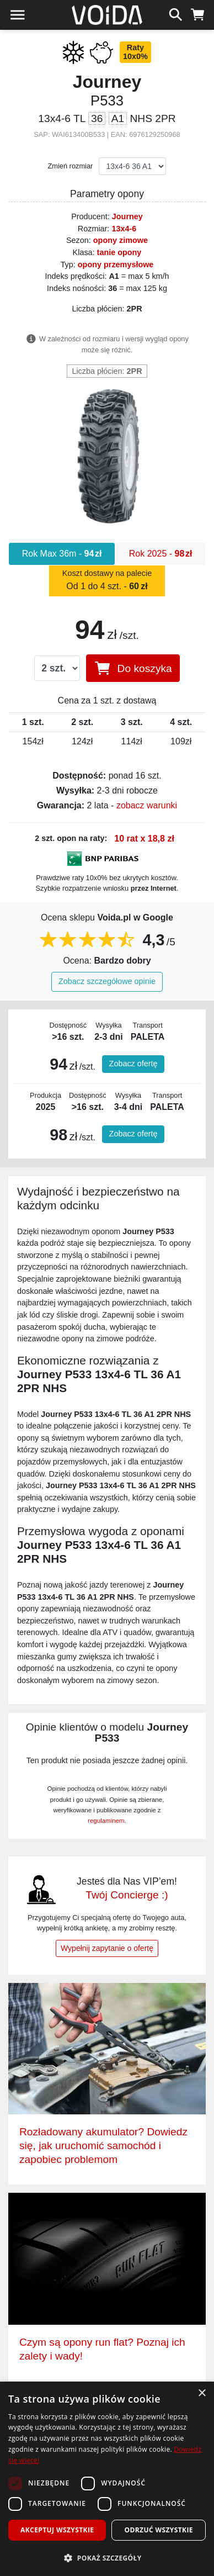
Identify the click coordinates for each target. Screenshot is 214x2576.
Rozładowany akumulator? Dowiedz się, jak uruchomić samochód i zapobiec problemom (103, 2145)
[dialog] (107, 2479)
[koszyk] (198, 13)
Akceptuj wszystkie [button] (57, 2530)
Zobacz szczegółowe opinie (107, 981)
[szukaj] (176, 13)
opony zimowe (120, 240)
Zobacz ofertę (133, 1063)
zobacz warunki (146, 805)
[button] (107, 2557)
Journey (127, 216)
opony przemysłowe (116, 264)
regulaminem (106, 1820)
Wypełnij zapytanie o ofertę (107, 1948)
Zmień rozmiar (70, 166)
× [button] (201, 2393)
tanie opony (119, 252)
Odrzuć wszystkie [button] (159, 2530)
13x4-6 (123, 228)
